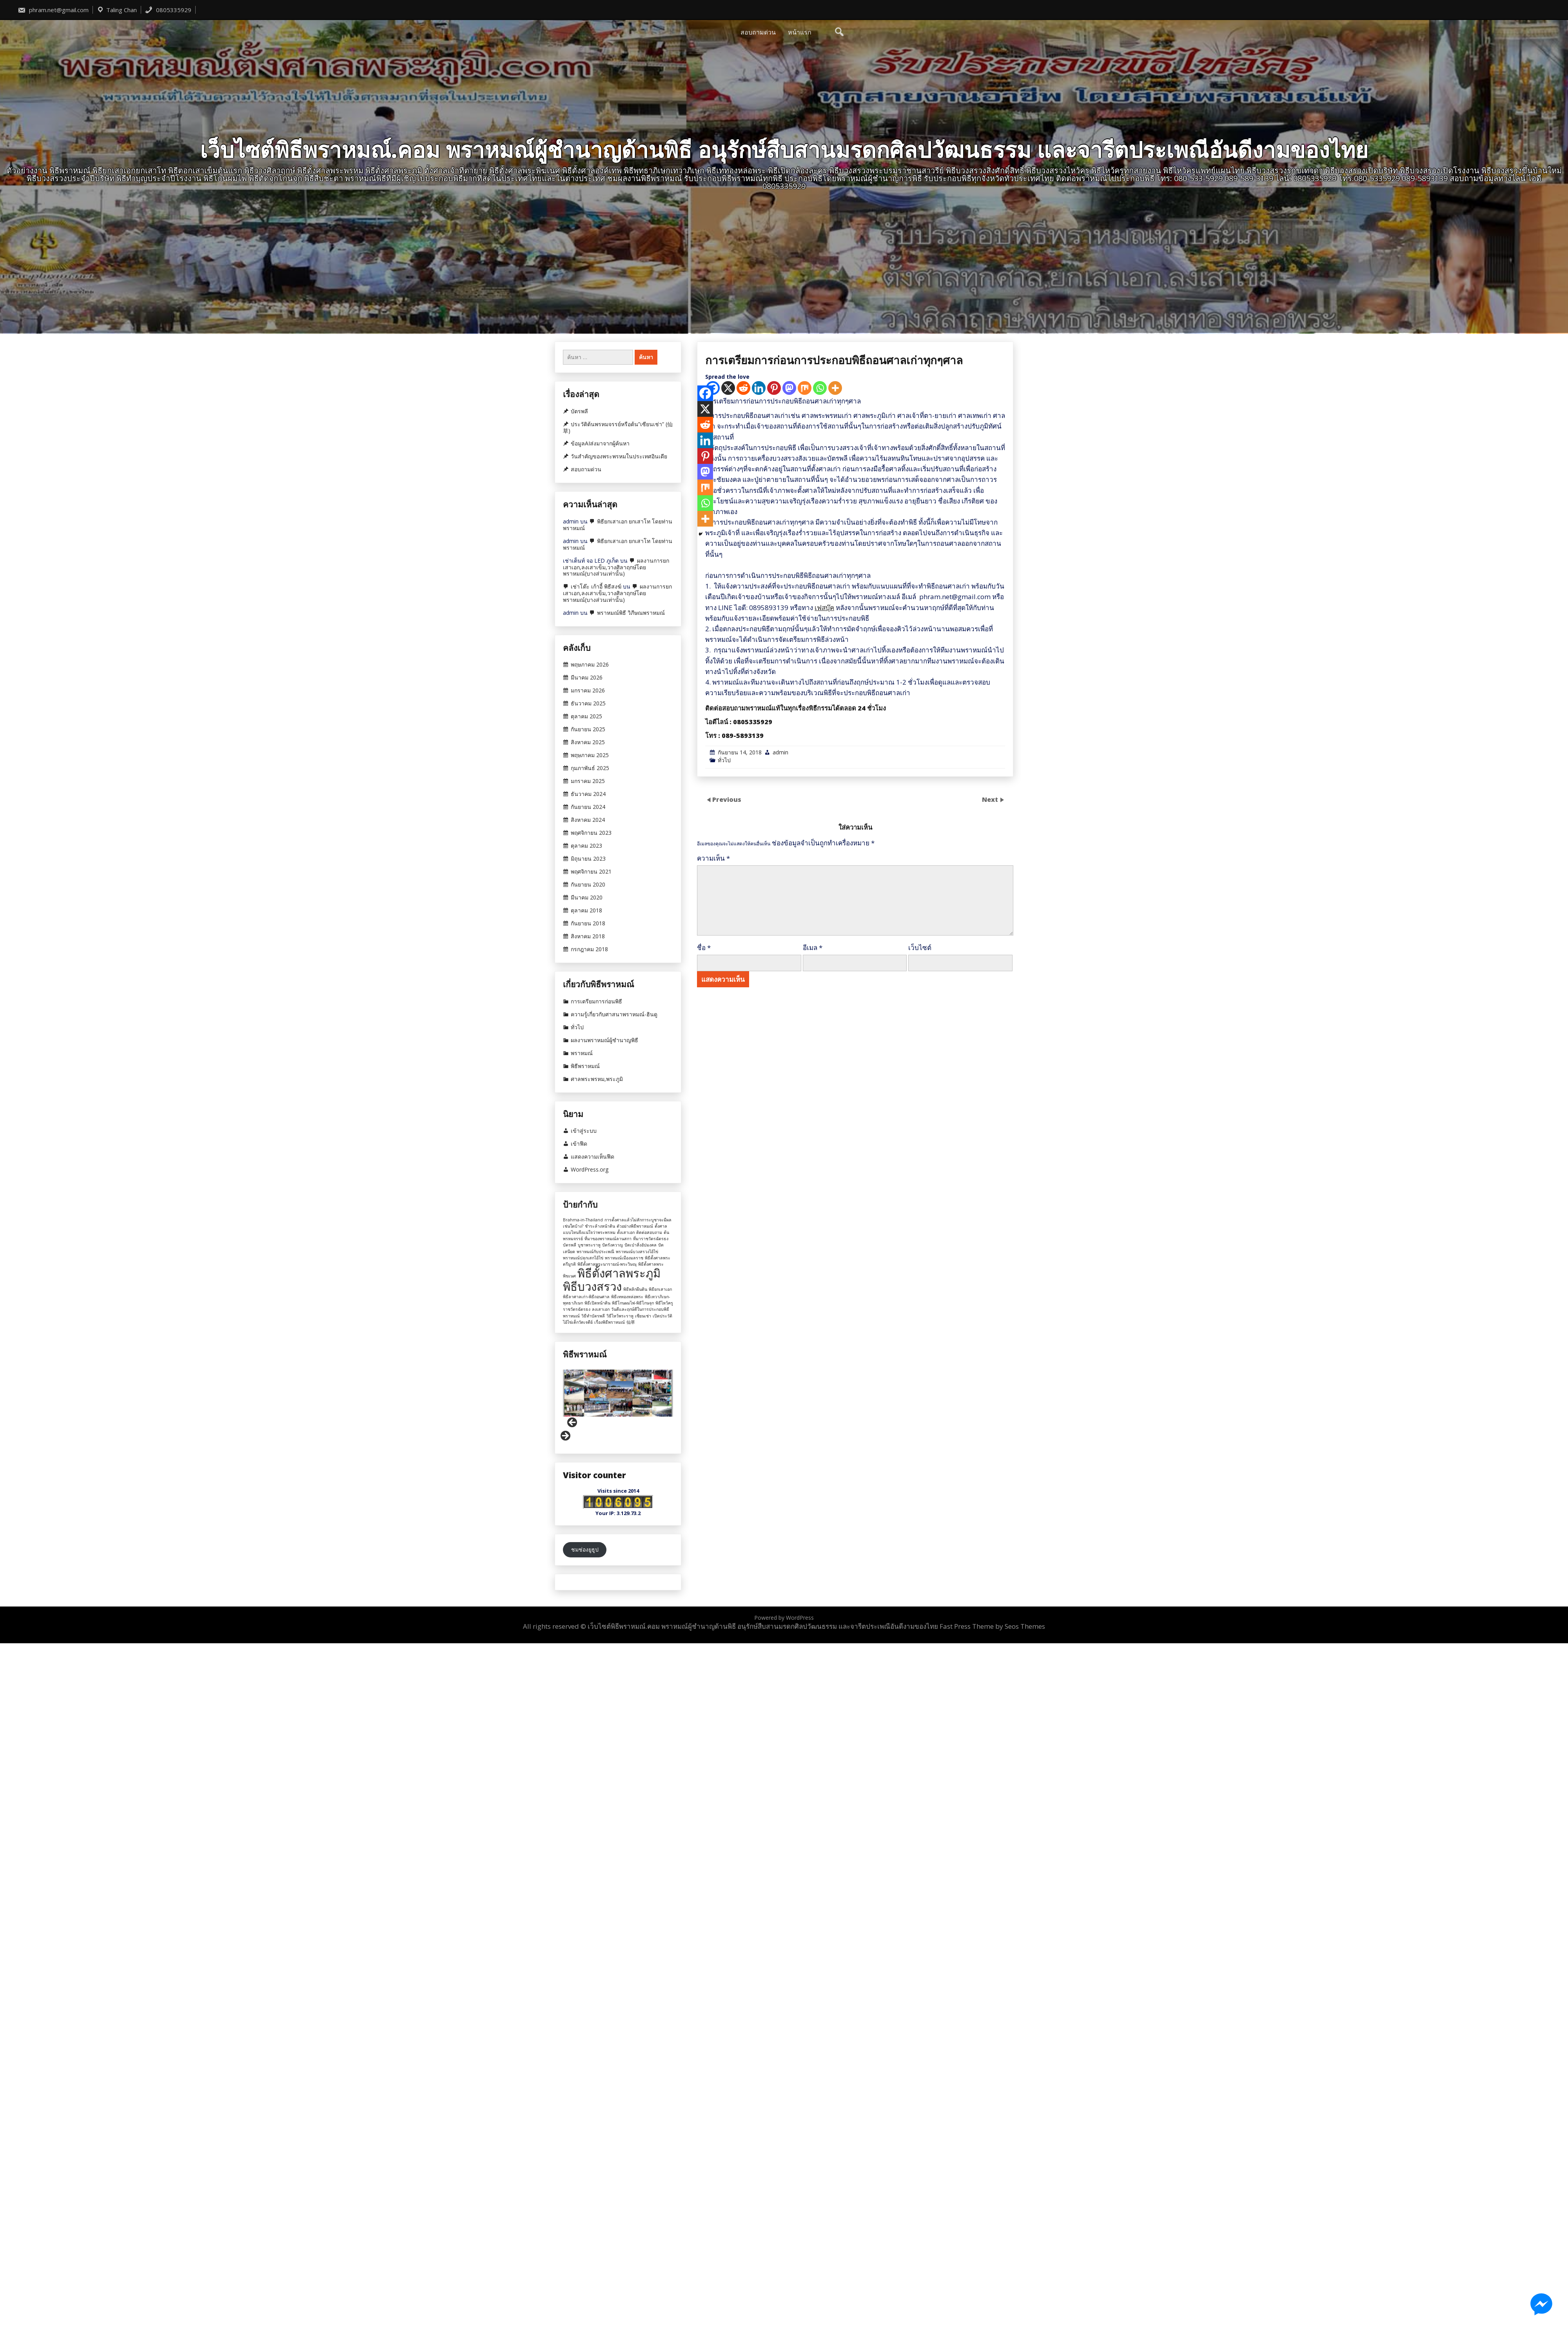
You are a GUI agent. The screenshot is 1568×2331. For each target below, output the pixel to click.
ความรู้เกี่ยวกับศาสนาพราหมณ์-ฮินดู (614, 1014)
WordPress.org (589, 1169)
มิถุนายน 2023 (588, 858)
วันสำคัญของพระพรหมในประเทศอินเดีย (619, 456)
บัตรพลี (579, 411)
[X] (728, 821)
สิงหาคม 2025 (588, 742)
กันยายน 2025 (588, 729)
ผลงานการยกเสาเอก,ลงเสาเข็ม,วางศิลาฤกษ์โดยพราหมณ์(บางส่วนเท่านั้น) (616, 567)
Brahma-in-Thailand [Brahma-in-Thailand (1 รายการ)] (583, 1220)
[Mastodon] (789, 821)
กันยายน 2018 (588, 923)
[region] (618, 1406)
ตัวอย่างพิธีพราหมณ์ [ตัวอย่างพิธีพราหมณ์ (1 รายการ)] (635, 1226)
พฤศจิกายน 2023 (591, 832)
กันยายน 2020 (588, 884)
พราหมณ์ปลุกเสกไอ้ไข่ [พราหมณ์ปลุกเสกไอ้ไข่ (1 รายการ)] (583, 1258)
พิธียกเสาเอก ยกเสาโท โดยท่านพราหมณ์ (617, 525)
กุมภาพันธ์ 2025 (590, 768)
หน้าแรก (799, 32)
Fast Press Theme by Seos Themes (992, 1626)
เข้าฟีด (579, 1143)
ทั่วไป (724, 1193)
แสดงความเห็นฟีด (592, 1156)
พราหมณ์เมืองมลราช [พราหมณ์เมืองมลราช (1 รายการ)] (624, 1258)
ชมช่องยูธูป (585, 1549)
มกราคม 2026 (588, 690)
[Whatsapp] (820, 821)
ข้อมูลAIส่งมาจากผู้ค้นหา (600, 443)
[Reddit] (743, 821)
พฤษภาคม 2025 (590, 755)
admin (780, 1185)
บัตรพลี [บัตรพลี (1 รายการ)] (569, 1245)
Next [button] (565, 1436)
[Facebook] (705, 826)
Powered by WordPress (784, 1617)
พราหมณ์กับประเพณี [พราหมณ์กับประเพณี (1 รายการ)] (595, 1251)
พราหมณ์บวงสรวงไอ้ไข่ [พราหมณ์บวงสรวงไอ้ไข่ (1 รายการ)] (637, 1251)
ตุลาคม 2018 (586, 910)
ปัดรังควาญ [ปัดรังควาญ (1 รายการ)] (612, 1245)
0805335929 (168, 10)
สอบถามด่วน (758, 32)
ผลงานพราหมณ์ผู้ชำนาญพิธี (604, 1040)
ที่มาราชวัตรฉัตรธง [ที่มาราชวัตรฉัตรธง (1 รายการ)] (650, 1238)
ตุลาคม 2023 (586, 845)
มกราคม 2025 (588, 781)
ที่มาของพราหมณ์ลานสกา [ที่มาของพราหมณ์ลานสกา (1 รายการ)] (608, 1238)
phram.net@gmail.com (53, 10)
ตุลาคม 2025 (586, 716)
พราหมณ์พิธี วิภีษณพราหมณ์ (631, 612)
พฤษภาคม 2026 (590, 664)
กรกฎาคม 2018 (589, 949)
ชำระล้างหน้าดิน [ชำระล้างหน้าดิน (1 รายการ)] (600, 1226)
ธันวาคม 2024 (588, 794)
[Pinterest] (774, 821)
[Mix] (804, 821)
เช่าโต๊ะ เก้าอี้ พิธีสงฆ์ (596, 586)
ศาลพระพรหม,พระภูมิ (597, 1079)
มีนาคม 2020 (587, 897)
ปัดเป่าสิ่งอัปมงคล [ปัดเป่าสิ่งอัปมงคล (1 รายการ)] (640, 1245)
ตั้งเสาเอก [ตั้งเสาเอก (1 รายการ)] (626, 1232)
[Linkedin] (759, 821)
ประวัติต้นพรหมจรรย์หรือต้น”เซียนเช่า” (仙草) (618, 427)
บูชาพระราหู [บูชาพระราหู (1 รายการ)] (589, 1245)
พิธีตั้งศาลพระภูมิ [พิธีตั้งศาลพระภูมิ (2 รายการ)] (619, 1273)
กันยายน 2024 (588, 806)
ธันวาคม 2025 (588, 703)
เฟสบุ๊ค (824, 1040)
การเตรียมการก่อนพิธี (596, 1001)
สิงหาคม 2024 (588, 819)
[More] (835, 821)
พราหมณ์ (582, 1053)
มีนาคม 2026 (587, 677)
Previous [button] (573, 1423)
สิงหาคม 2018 (588, 936)
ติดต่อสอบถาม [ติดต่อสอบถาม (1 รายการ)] (649, 1232)
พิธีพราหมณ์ (585, 1066)
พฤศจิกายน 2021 (591, 871)
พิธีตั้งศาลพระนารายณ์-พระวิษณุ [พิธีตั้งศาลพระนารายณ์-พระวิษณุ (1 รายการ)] (607, 1264)
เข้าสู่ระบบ (584, 1130)
